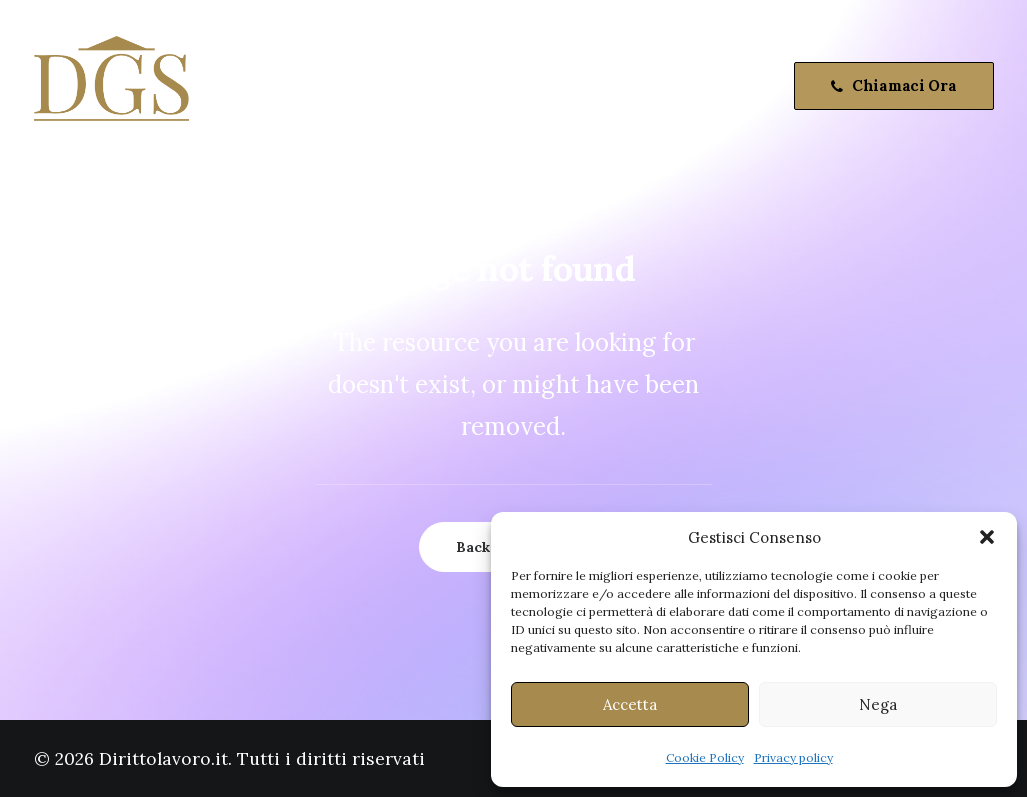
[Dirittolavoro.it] (112, 86)
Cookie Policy (705, 757)
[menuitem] (243, 86)
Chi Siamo (334, 86)
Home (243, 86)
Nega (878, 704)
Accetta (630, 704)
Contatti (517, 86)
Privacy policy (793, 757)
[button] (987, 537)
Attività (428, 86)
